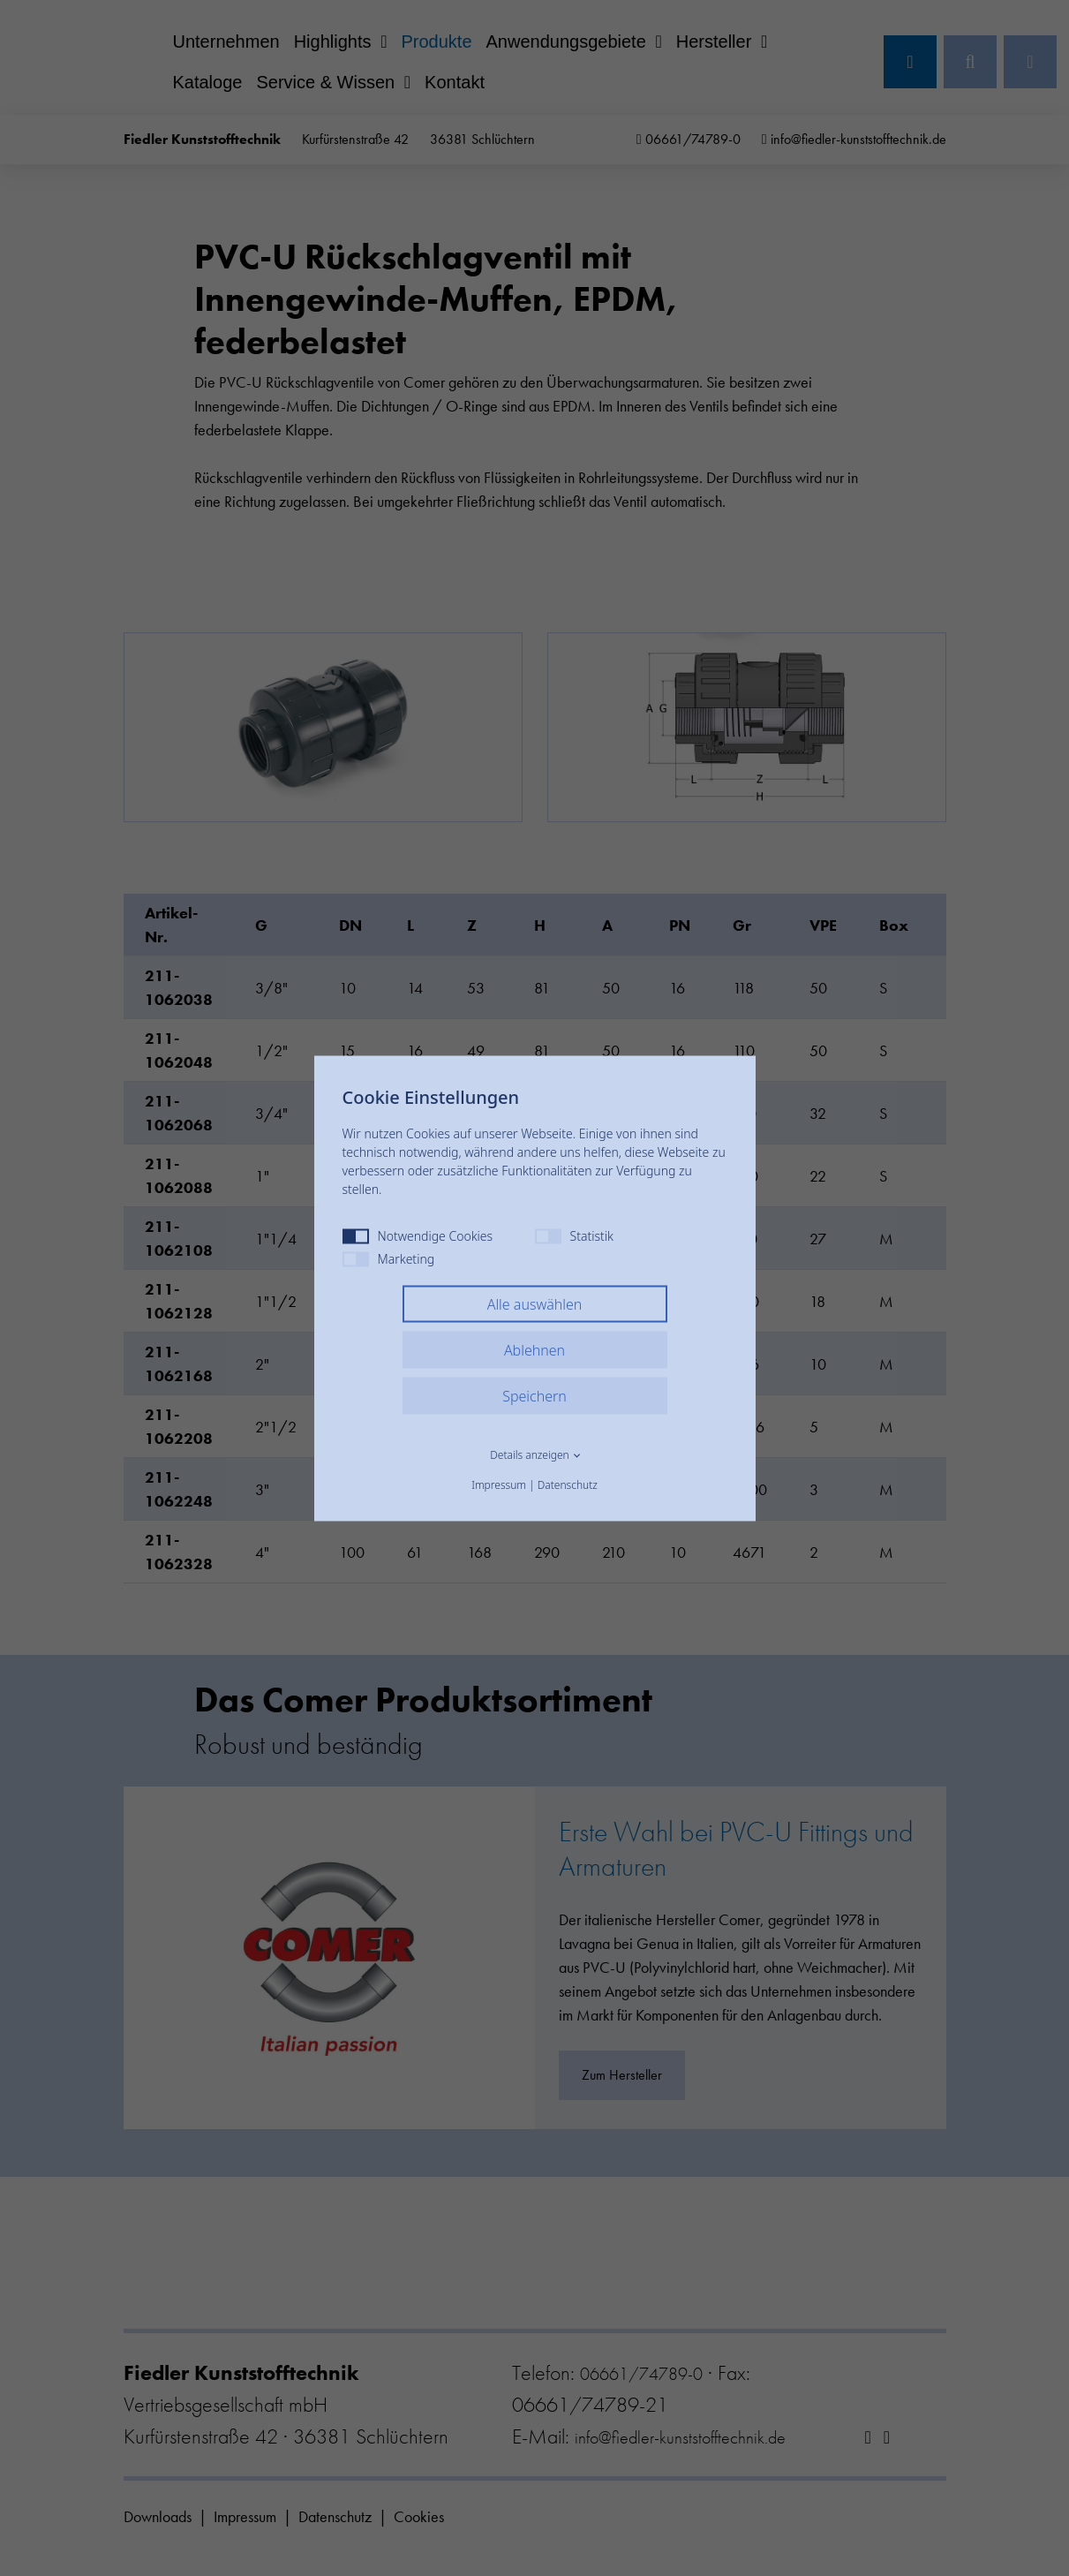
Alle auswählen (535, 1303)
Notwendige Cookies (418, 1235)
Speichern (534, 1395)
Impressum (498, 1484)
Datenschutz (568, 1484)
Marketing (389, 1258)
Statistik (574, 1235)
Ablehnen (534, 1349)
